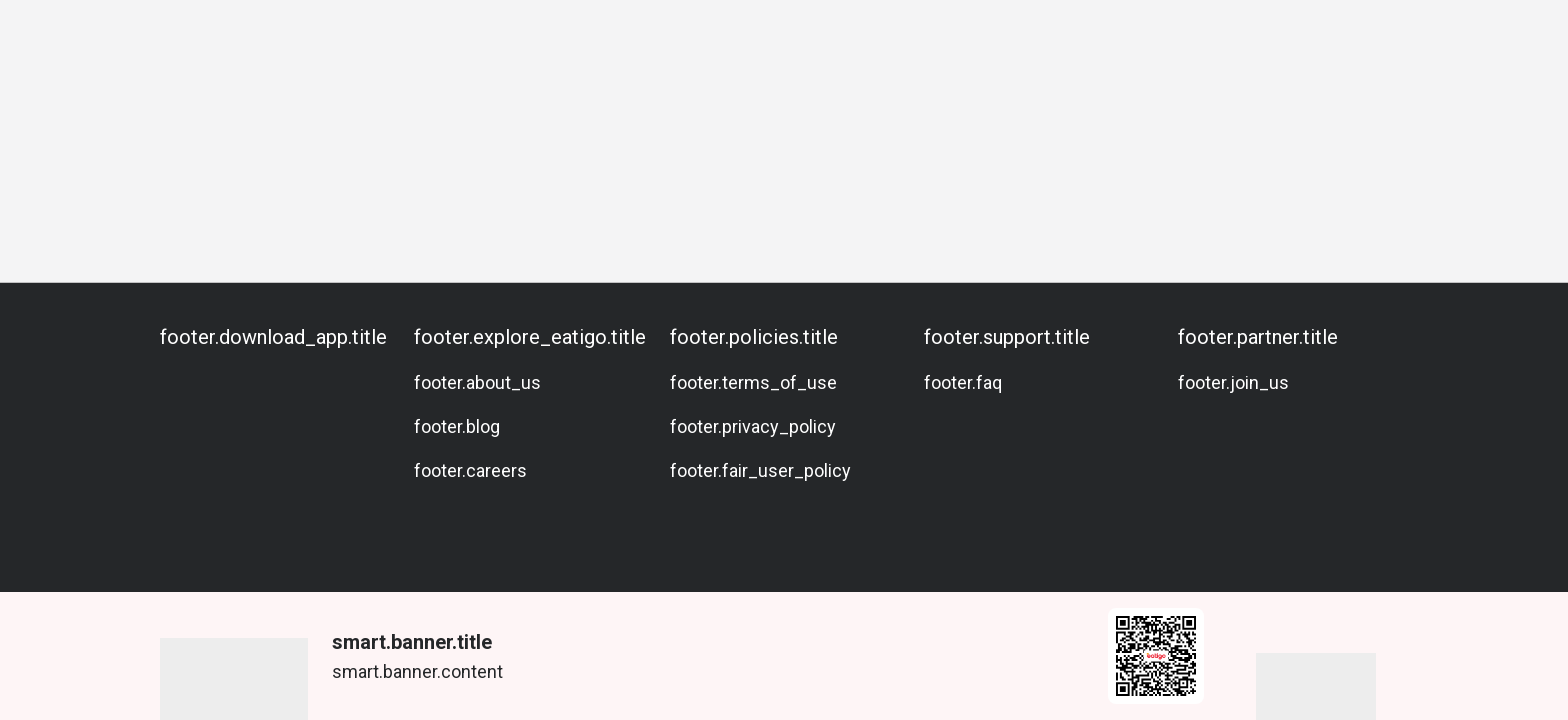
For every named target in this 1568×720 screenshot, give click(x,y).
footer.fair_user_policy (760, 470)
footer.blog (457, 426)
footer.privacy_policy (753, 426)
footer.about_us (477, 382)
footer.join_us (1233, 382)
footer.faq (963, 382)
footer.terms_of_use (753, 382)
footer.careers (470, 470)
